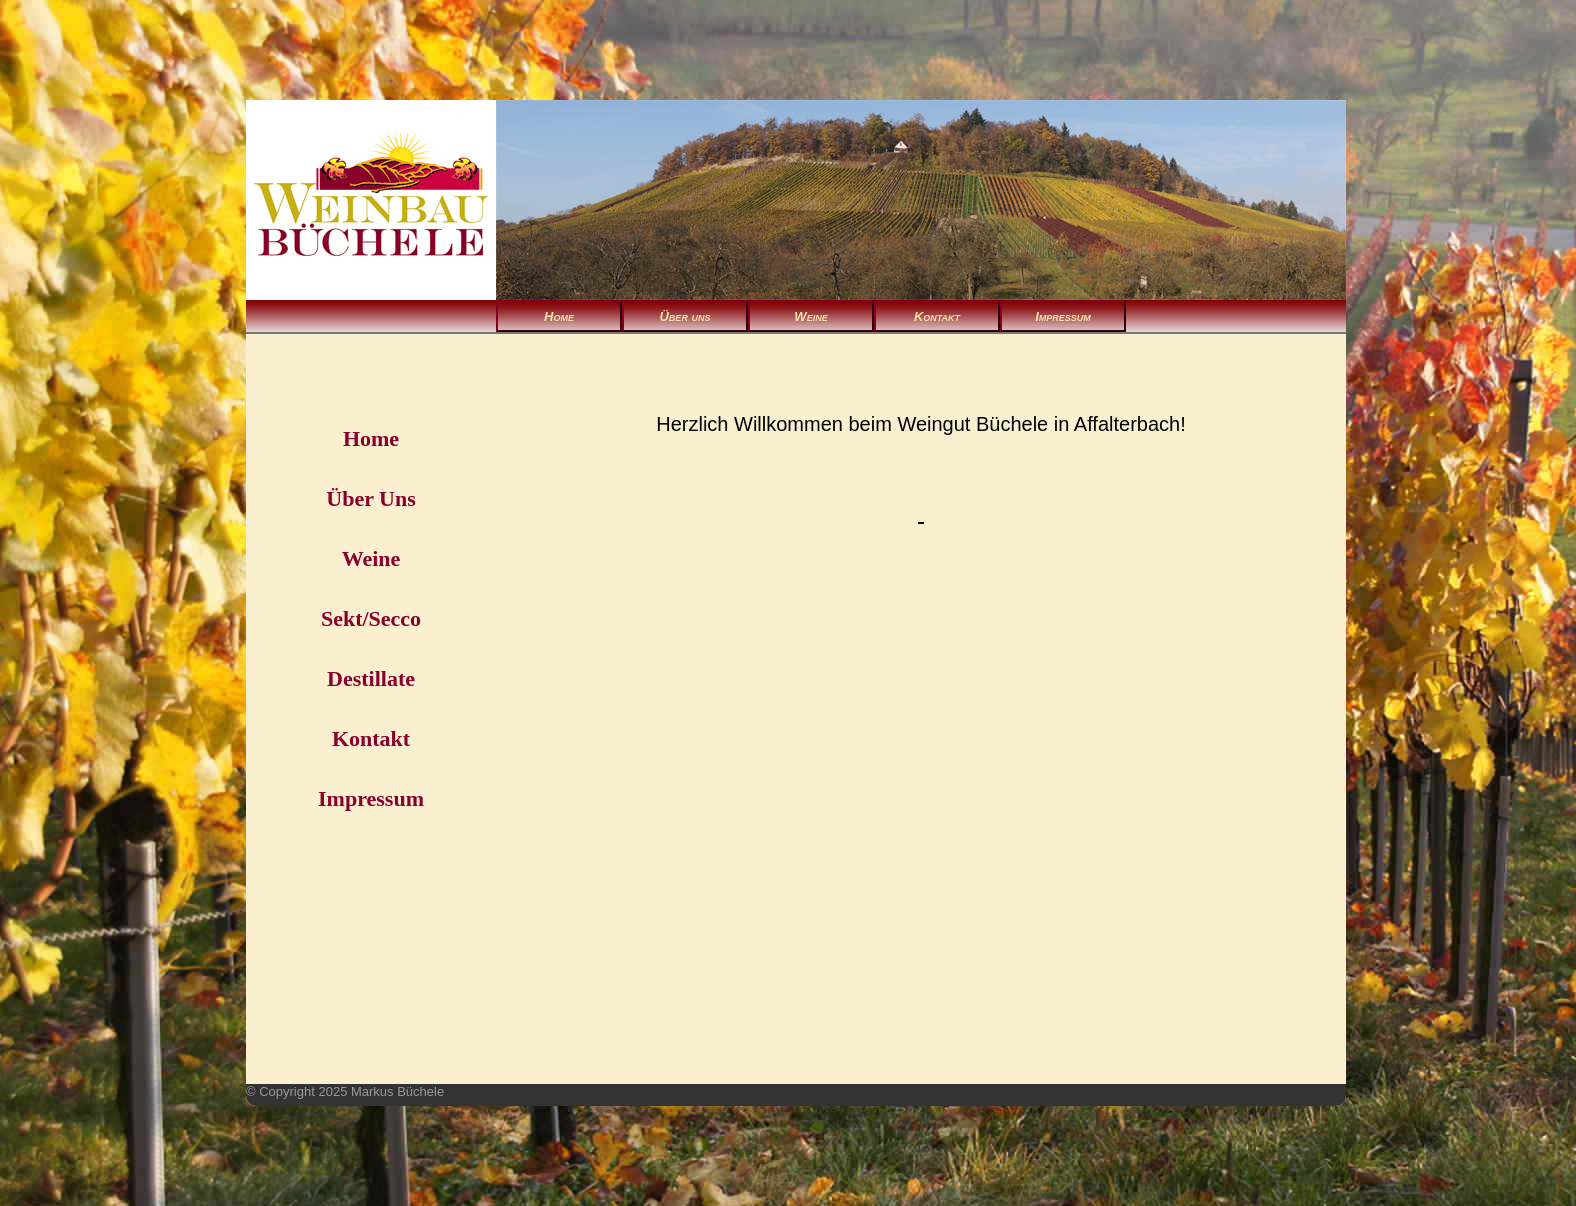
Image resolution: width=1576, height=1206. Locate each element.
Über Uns (370, 498)
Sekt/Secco (371, 618)
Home (559, 316)
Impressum (1063, 316)
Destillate (371, 678)
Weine (810, 316)
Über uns (684, 316)
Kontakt (937, 316)
